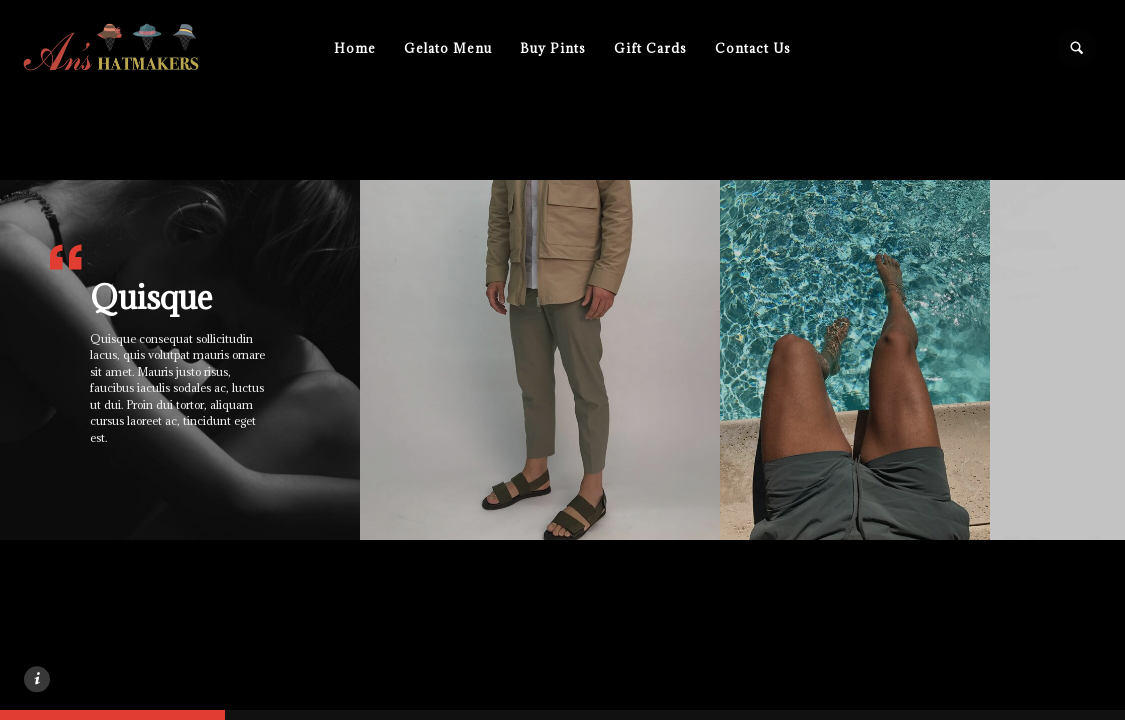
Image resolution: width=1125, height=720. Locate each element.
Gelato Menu (448, 48)
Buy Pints (553, 48)
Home (355, 48)
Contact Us (753, 48)
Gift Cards (650, 48)
